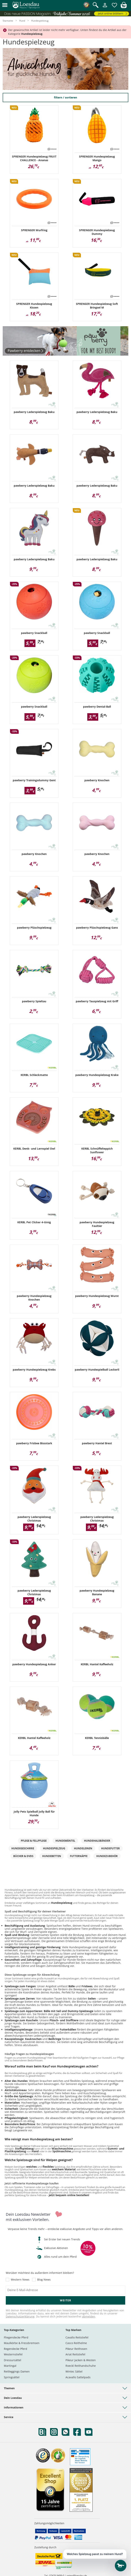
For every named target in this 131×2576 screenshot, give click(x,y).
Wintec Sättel (74, 2371)
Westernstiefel (13, 2354)
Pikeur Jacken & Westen (81, 2360)
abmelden (88, 2316)
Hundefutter (110, 1848)
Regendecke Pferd (15, 2349)
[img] (124, 7)
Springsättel (11, 2377)
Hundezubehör (107, 1856)
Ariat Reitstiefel (75, 2354)
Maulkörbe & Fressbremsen (21, 2343)
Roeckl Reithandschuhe (81, 2366)
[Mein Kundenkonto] (105, 7)
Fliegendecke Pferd (16, 2337)
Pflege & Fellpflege (34, 1840)
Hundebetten (51, 1856)
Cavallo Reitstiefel (77, 2337)
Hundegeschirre (22, 1848)
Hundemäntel (65, 1840)
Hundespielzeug (54, 1848)
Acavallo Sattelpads (78, 2377)
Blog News (44, 2279)
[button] (5, 5)
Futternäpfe (78, 1856)
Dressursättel (12, 2360)
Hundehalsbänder (97, 1840)
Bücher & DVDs (23, 1856)
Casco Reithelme (76, 2343)
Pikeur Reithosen (76, 2349)
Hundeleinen (83, 1848)
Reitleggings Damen (17, 2371)
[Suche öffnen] (95, 5)
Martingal (10, 2366)
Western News (20, 2279)
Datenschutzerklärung (20, 2316)
